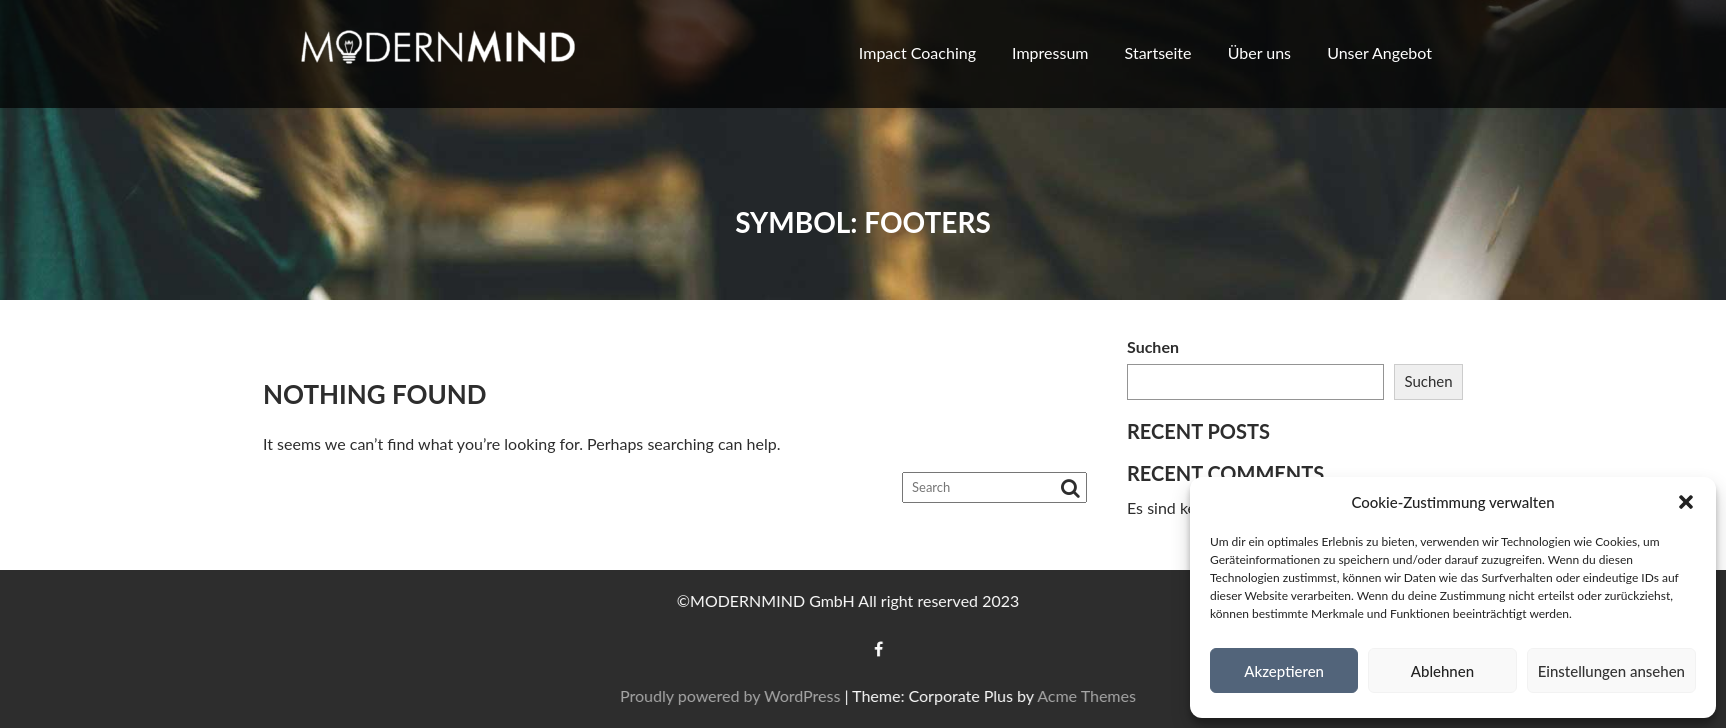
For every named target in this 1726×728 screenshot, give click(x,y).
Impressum (1050, 52)
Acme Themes (1131, 695)
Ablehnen (1442, 671)
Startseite (1158, 52)
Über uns (1259, 52)
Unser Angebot (1379, 52)
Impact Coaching (917, 52)
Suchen (1153, 346)
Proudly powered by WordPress (775, 695)
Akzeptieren (1284, 671)
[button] (1686, 502)
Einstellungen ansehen (1611, 671)
